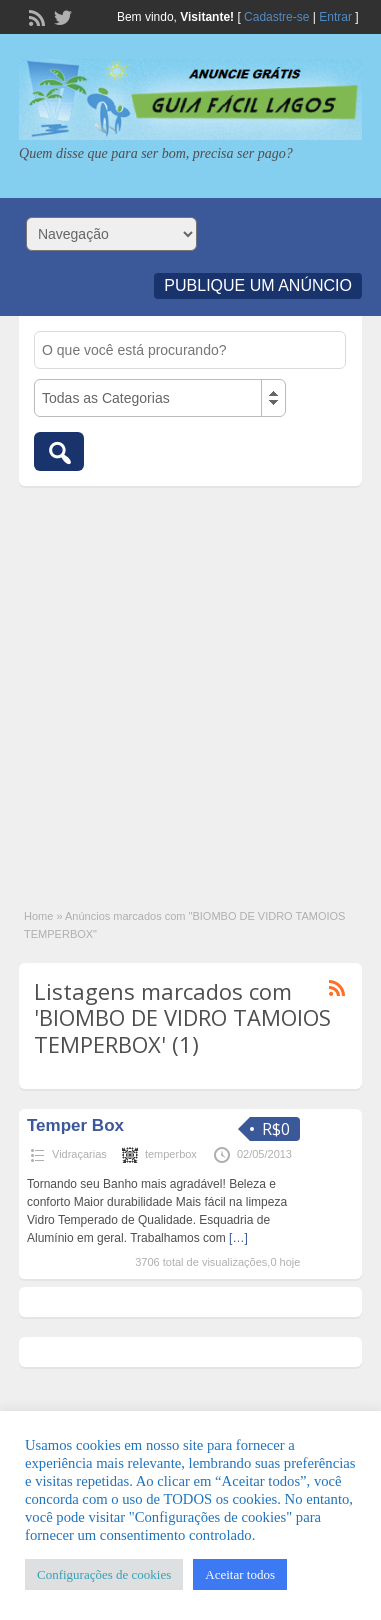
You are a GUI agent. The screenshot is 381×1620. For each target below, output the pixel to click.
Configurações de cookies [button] (104, 1574)
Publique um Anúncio (258, 285)
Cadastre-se (276, 17)
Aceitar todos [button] (240, 1574)
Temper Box (75, 1125)
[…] (238, 1238)
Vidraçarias (79, 1154)
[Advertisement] (190, 686)
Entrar (335, 17)
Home (38, 916)
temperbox (171, 1154)
